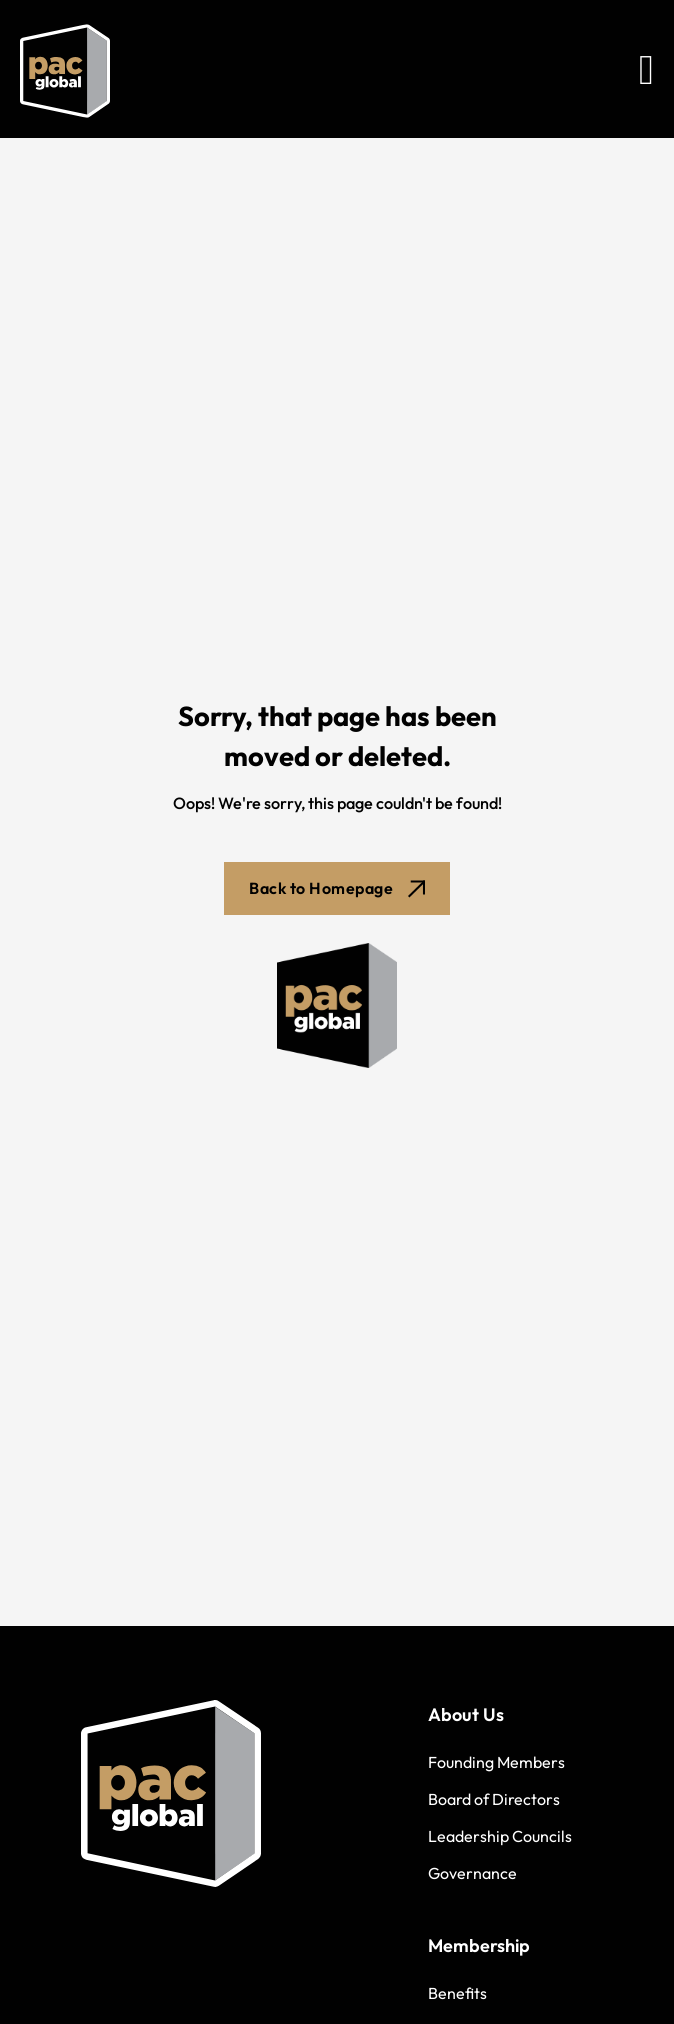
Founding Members (496, 1762)
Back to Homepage (337, 888)
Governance (472, 1873)
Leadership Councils (500, 1836)
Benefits (457, 1993)
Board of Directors (494, 1799)
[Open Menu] (646, 71)
